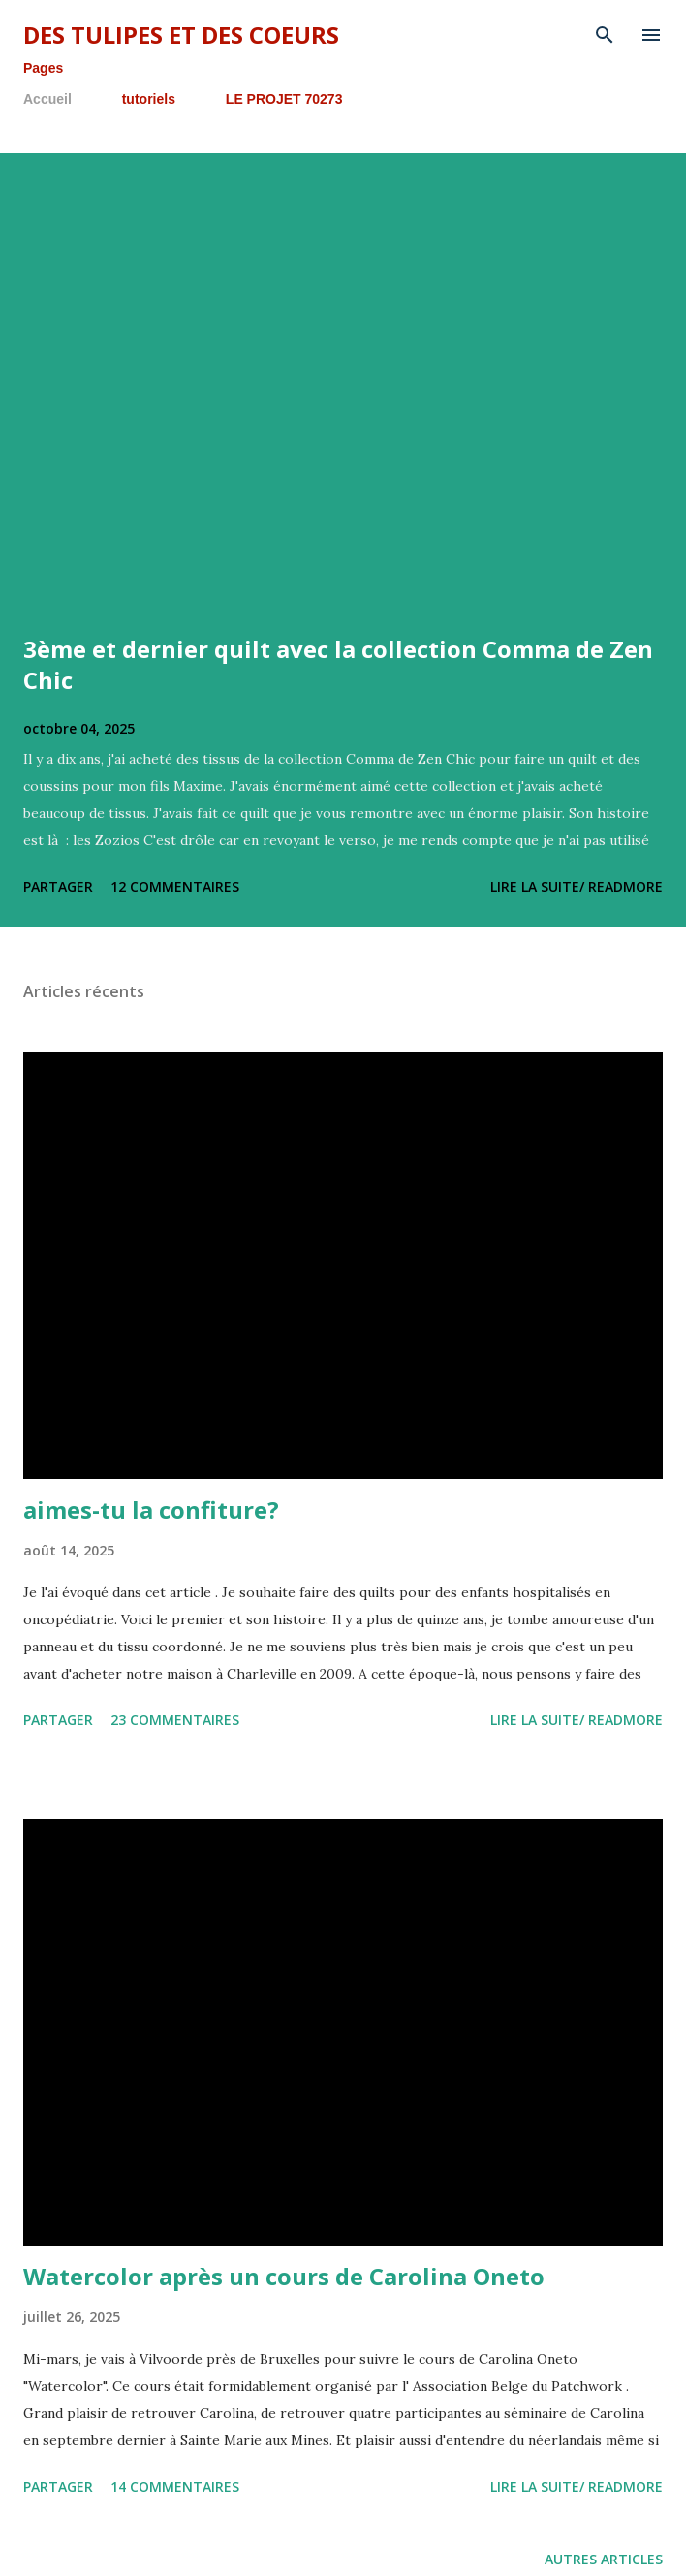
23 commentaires (174, 1720)
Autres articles (604, 2559)
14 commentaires (174, 2486)
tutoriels (148, 99)
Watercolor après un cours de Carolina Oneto (284, 2276)
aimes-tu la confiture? (151, 1509)
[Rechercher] (604, 35)
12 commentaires (174, 886)
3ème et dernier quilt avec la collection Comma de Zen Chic (338, 664)
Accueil (47, 99)
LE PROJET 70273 (284, 99)
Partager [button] (58, 886)
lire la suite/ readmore (576, 886)
